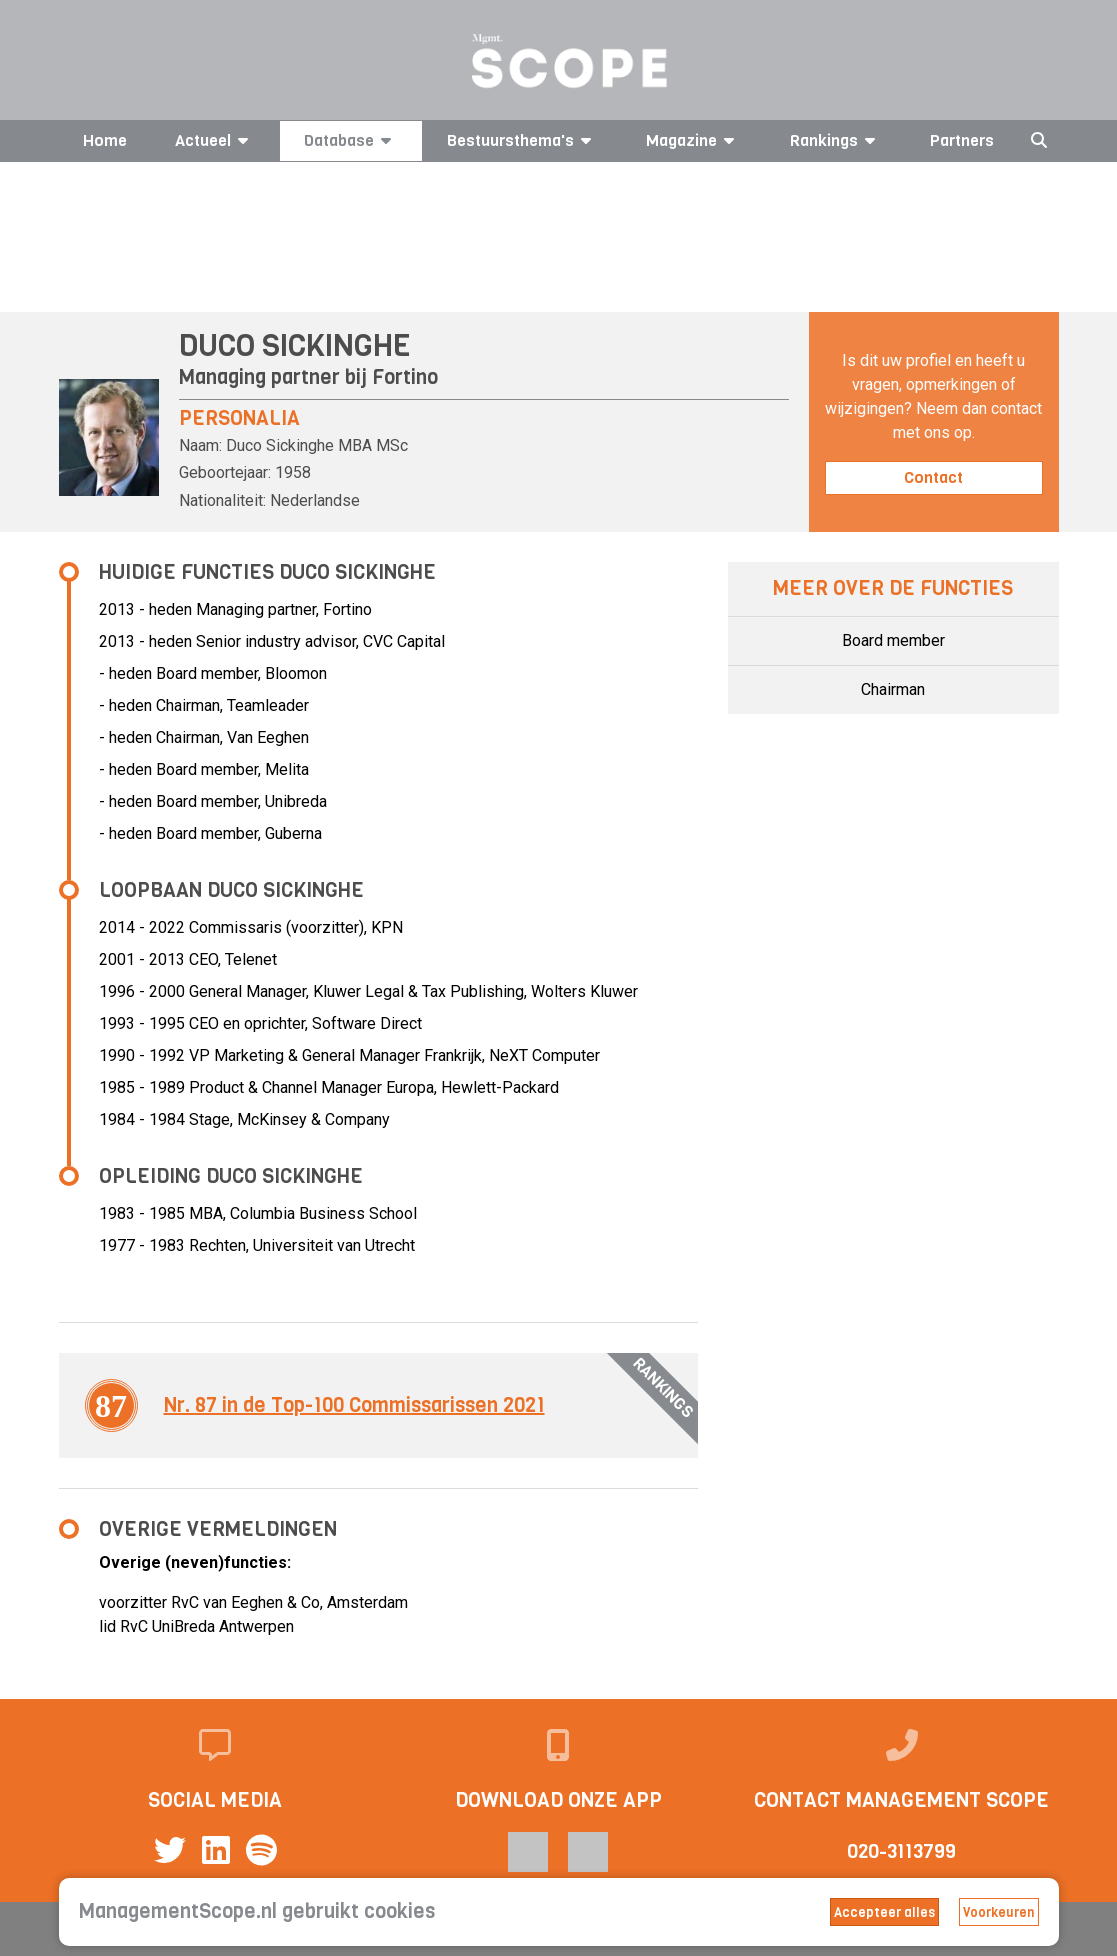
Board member (893, 640)
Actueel (215, 140)
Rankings (836, 140)
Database (351, 140)
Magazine (693, 140)
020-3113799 (901, 1851)
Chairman (893, 689)
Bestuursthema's (522, 140)
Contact (933, 477)
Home (105, 140)
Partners (962, 140)
